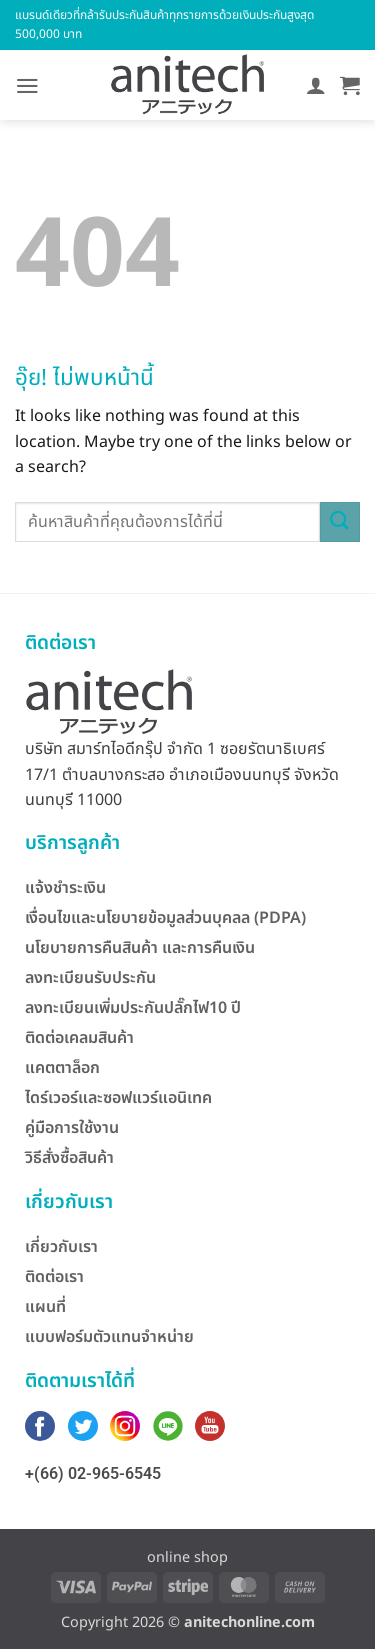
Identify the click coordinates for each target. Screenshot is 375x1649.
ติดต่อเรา (54, 1277)
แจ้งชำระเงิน (65, 888)
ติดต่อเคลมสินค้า (79, 1038)
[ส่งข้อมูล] (340, 521)
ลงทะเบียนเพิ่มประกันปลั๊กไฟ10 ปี (133, 1008)
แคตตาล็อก (62, 1068)
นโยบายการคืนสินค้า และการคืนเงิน (140, 948)
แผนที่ (45, 1307)
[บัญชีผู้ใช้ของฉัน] (316, 85)
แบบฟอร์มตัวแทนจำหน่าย (109, 1337)
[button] (27, 86)
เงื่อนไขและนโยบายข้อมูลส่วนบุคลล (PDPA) (165, 918)
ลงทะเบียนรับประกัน (90, 978)
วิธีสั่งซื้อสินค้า (69, 1158)
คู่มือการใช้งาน (72, 1128)
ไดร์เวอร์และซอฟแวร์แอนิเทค (118, 1098)
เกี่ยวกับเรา (61, 1247)
